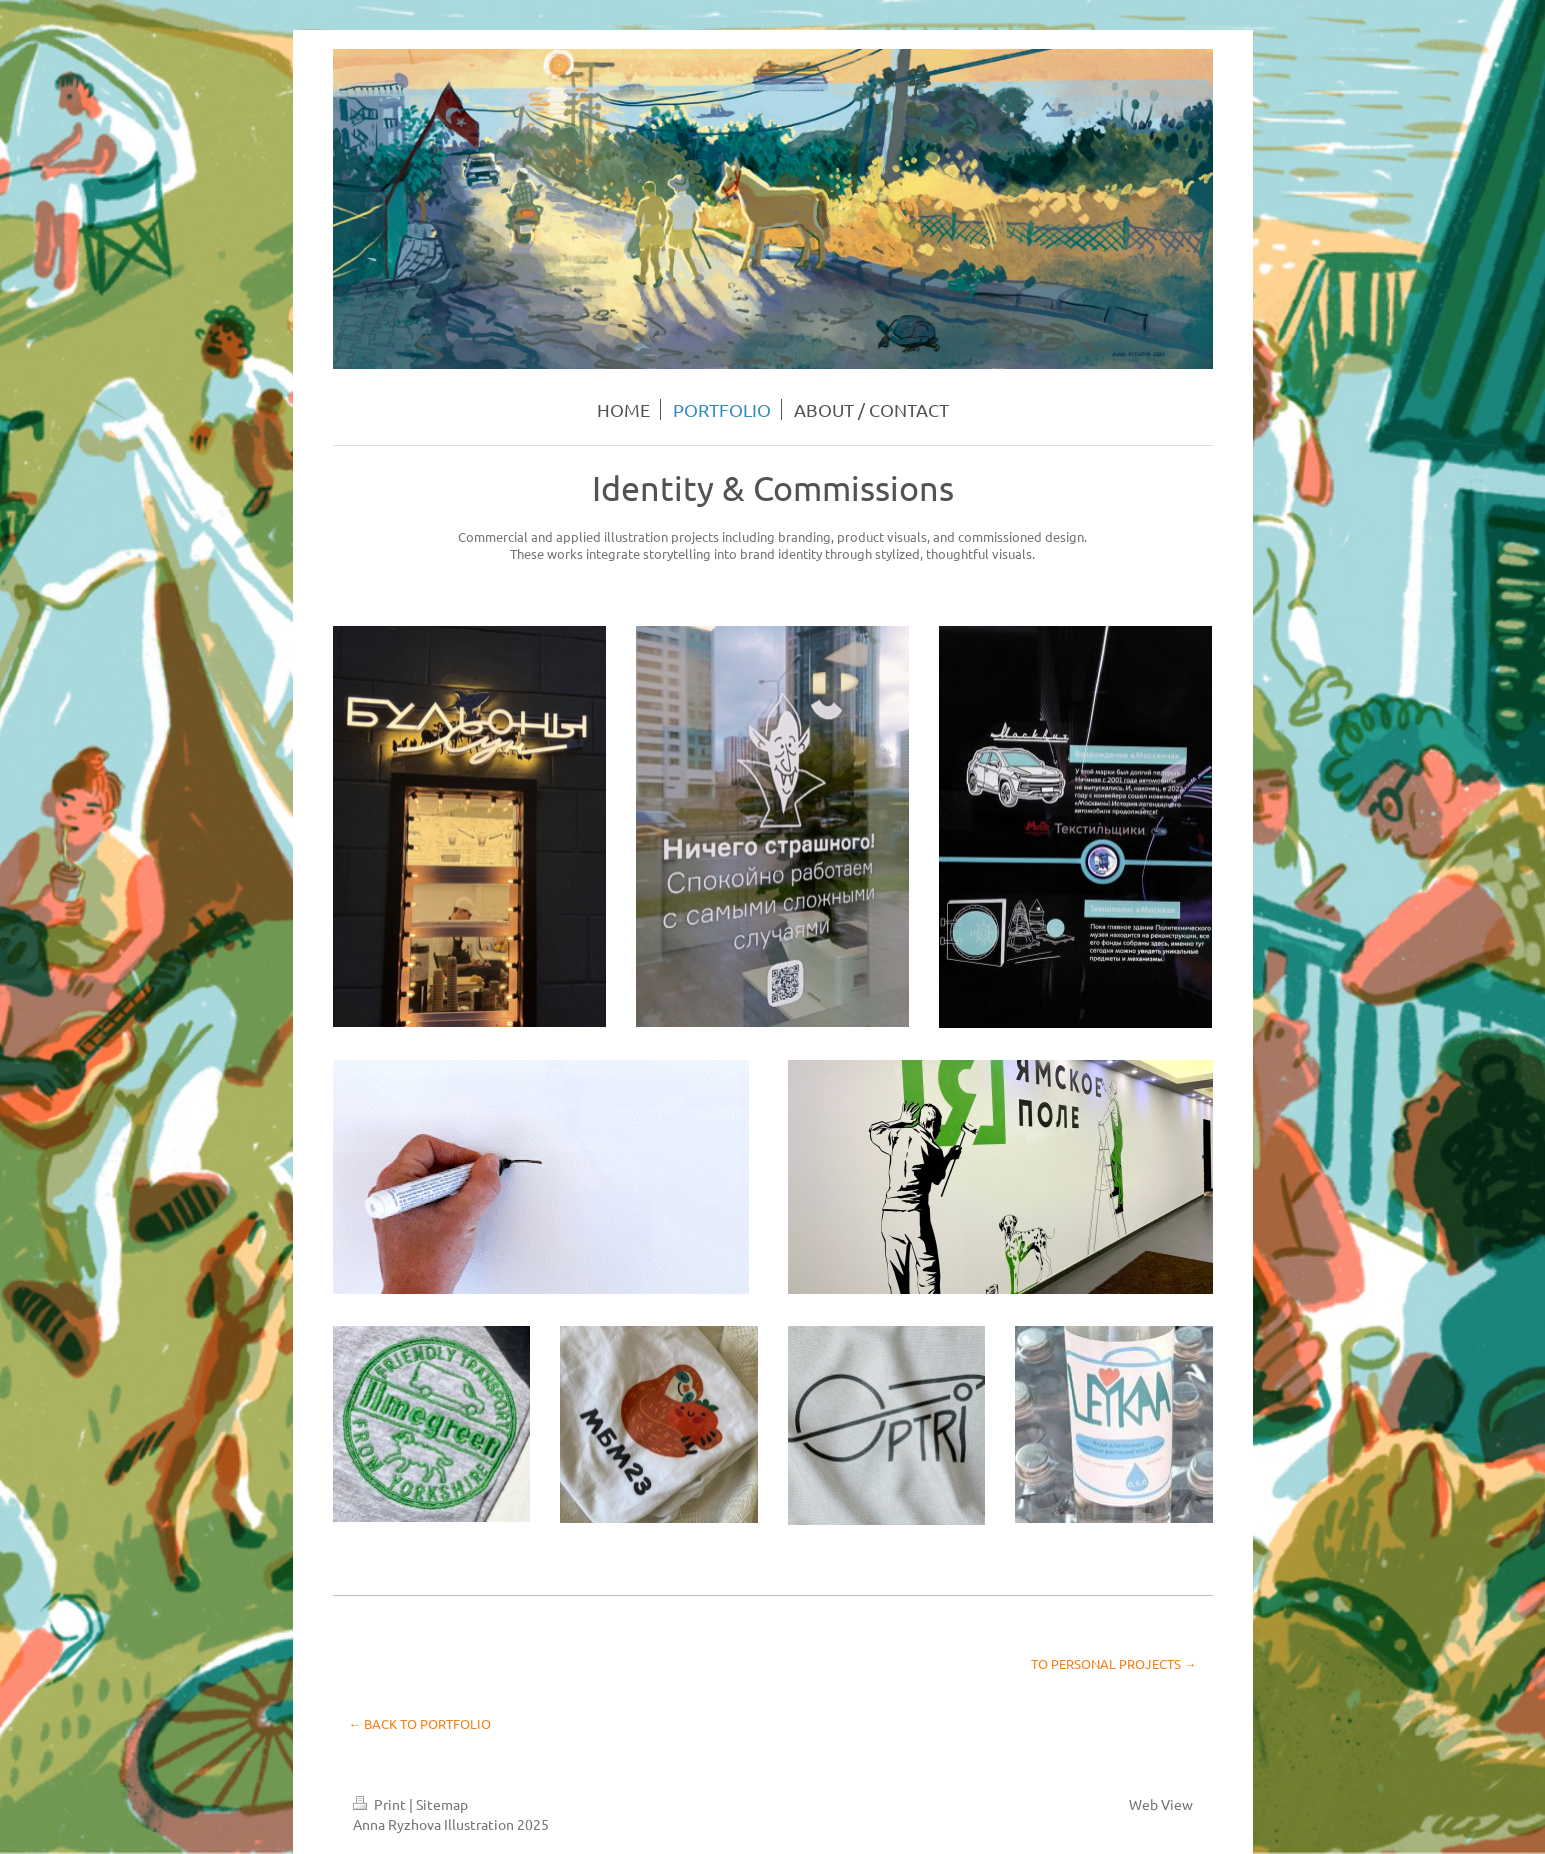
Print (381, 1804)
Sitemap (442, 1804)
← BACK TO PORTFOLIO (420, 1723)
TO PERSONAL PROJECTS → (1114, 1663)
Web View (1161, 1804)
